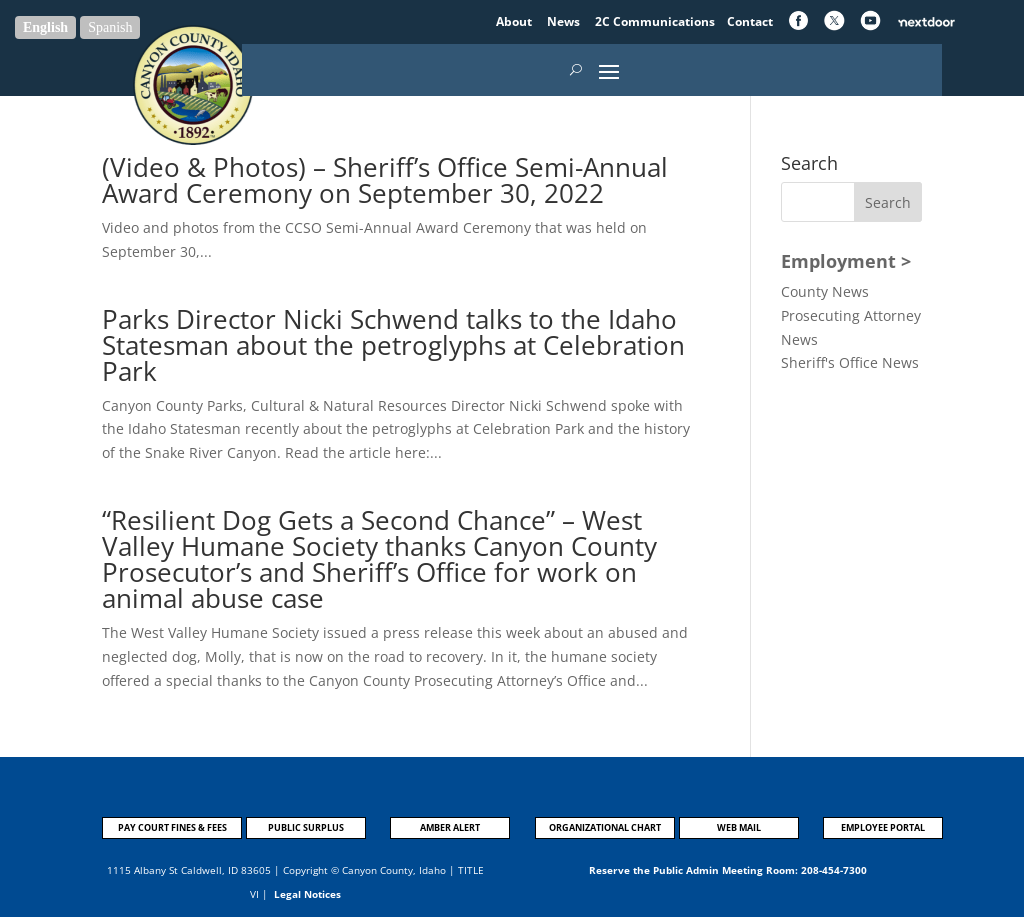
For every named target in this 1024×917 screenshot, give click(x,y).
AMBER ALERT (450, 827)
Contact (750, 21)
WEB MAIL (739, 827)
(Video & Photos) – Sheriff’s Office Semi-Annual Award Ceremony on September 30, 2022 (385, 180)
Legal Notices (307, 894)
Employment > (846, 261)
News (565, 21)
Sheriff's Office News (850, 362)
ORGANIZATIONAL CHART (605, 827)
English (45, 27)
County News (825, 291)
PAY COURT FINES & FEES (172, 827)
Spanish (110, 27)
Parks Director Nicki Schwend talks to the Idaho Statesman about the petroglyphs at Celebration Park (393, 345)
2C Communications (656, 21)
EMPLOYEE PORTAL (883, 827)
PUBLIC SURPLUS (306, 827)
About (515, 21)
